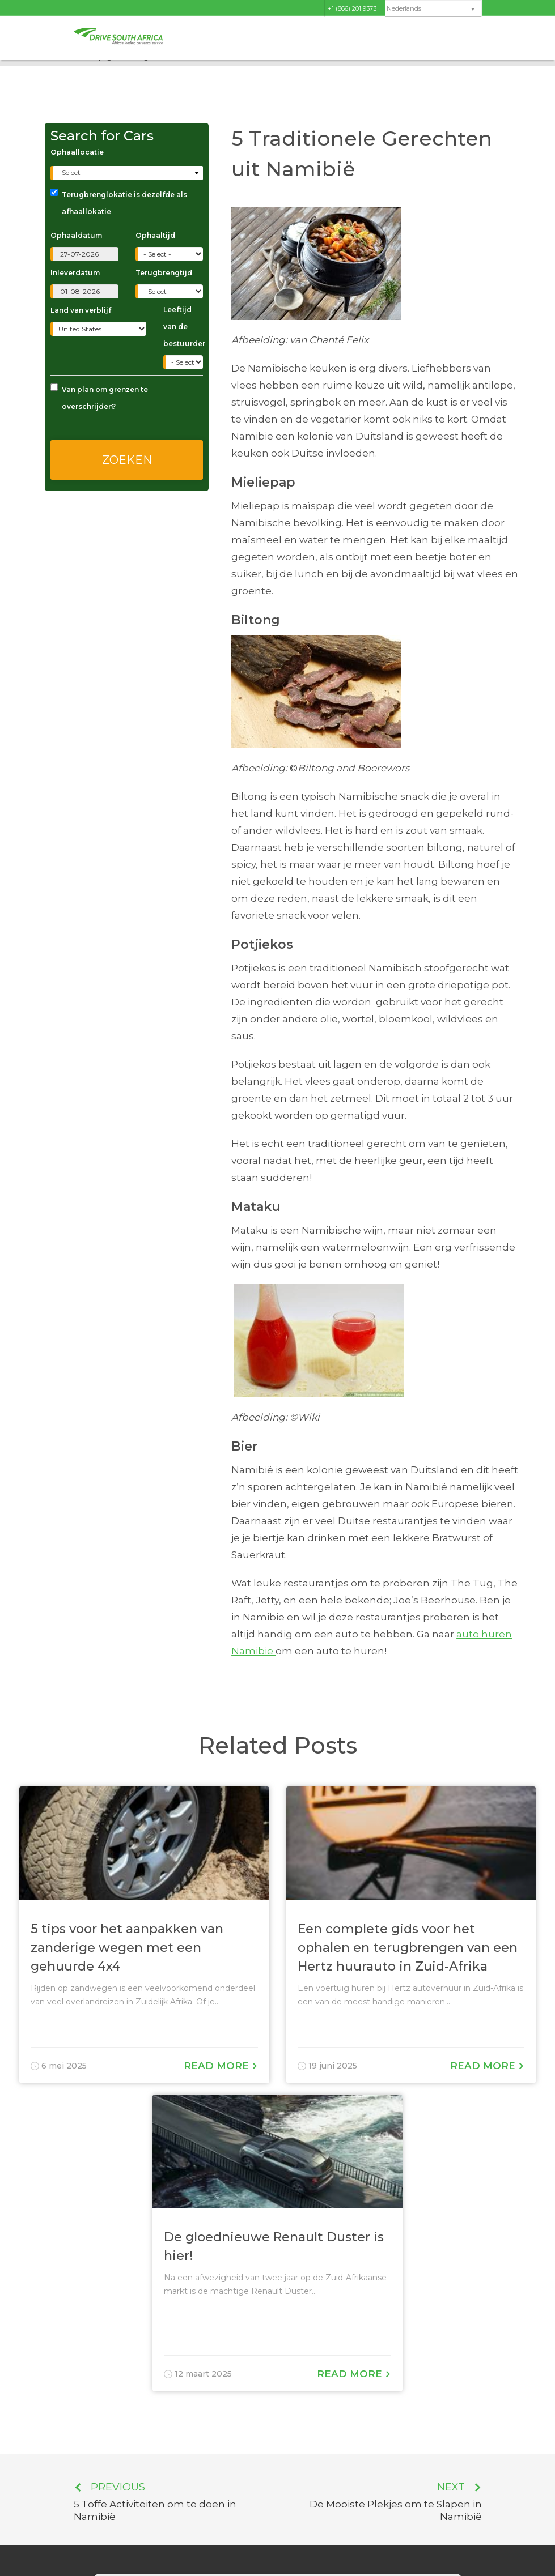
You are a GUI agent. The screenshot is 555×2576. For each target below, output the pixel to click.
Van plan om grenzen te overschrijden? (99, 397)
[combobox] (128, 173)
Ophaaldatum (76, 235)
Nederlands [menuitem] (404, 9)
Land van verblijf (80, 310)
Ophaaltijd (155, 235)
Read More (221, 2065)
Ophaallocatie (77, 152)
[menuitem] (433, 8)
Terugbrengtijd (163, 272)
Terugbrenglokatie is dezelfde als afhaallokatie (118, 202)
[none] (433, 9)
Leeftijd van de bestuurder (183, 326)
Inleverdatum (75, 272)
